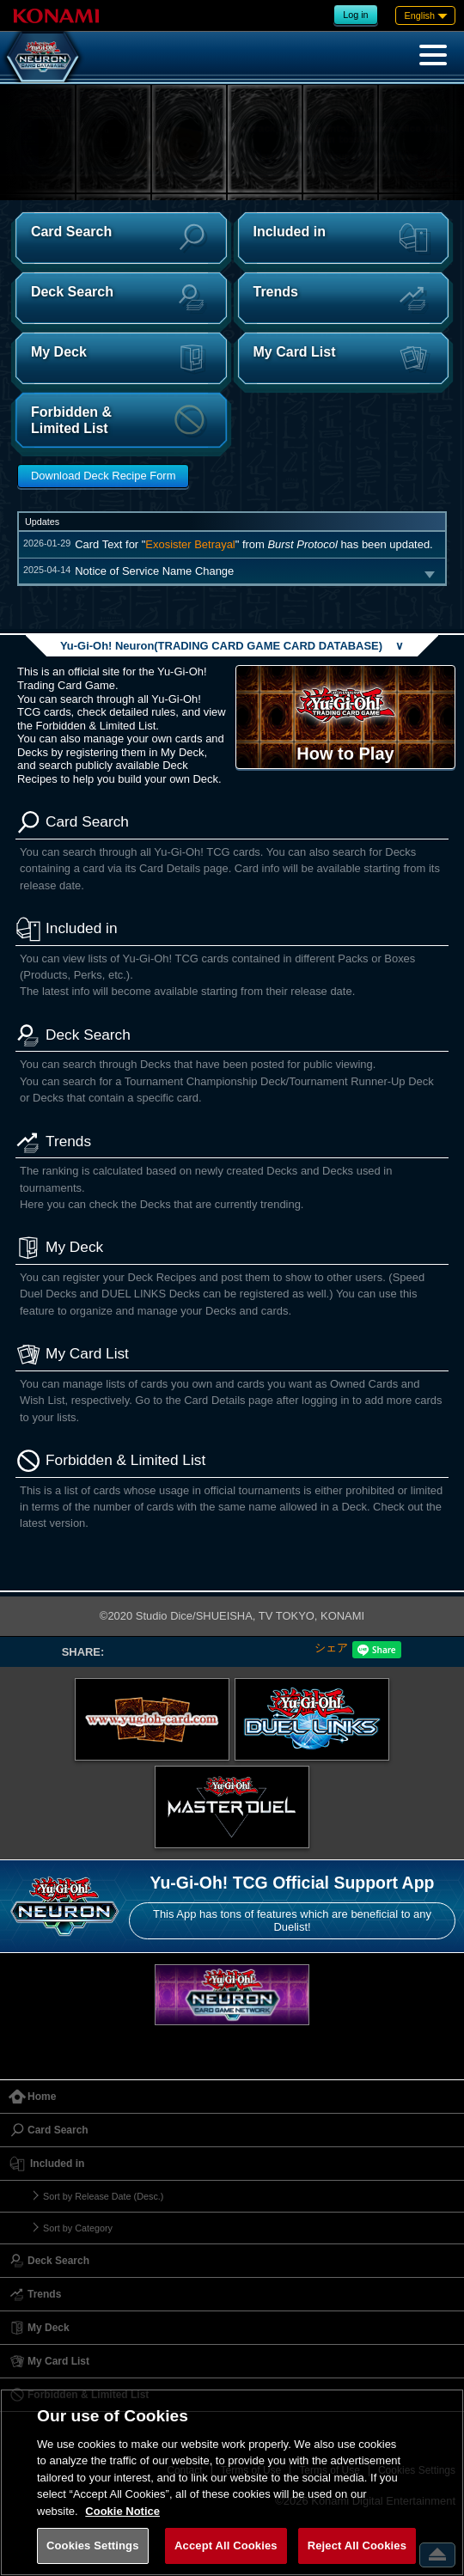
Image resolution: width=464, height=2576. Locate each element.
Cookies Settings (92, 2545)
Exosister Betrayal (190, 544)
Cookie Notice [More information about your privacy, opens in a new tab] (122, 2511)
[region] (232, 2482)
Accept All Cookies (226, 2545)
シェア (331, 1647)
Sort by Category (78, 2228)
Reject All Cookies (357, 2545)
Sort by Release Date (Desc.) (103, 2196)
